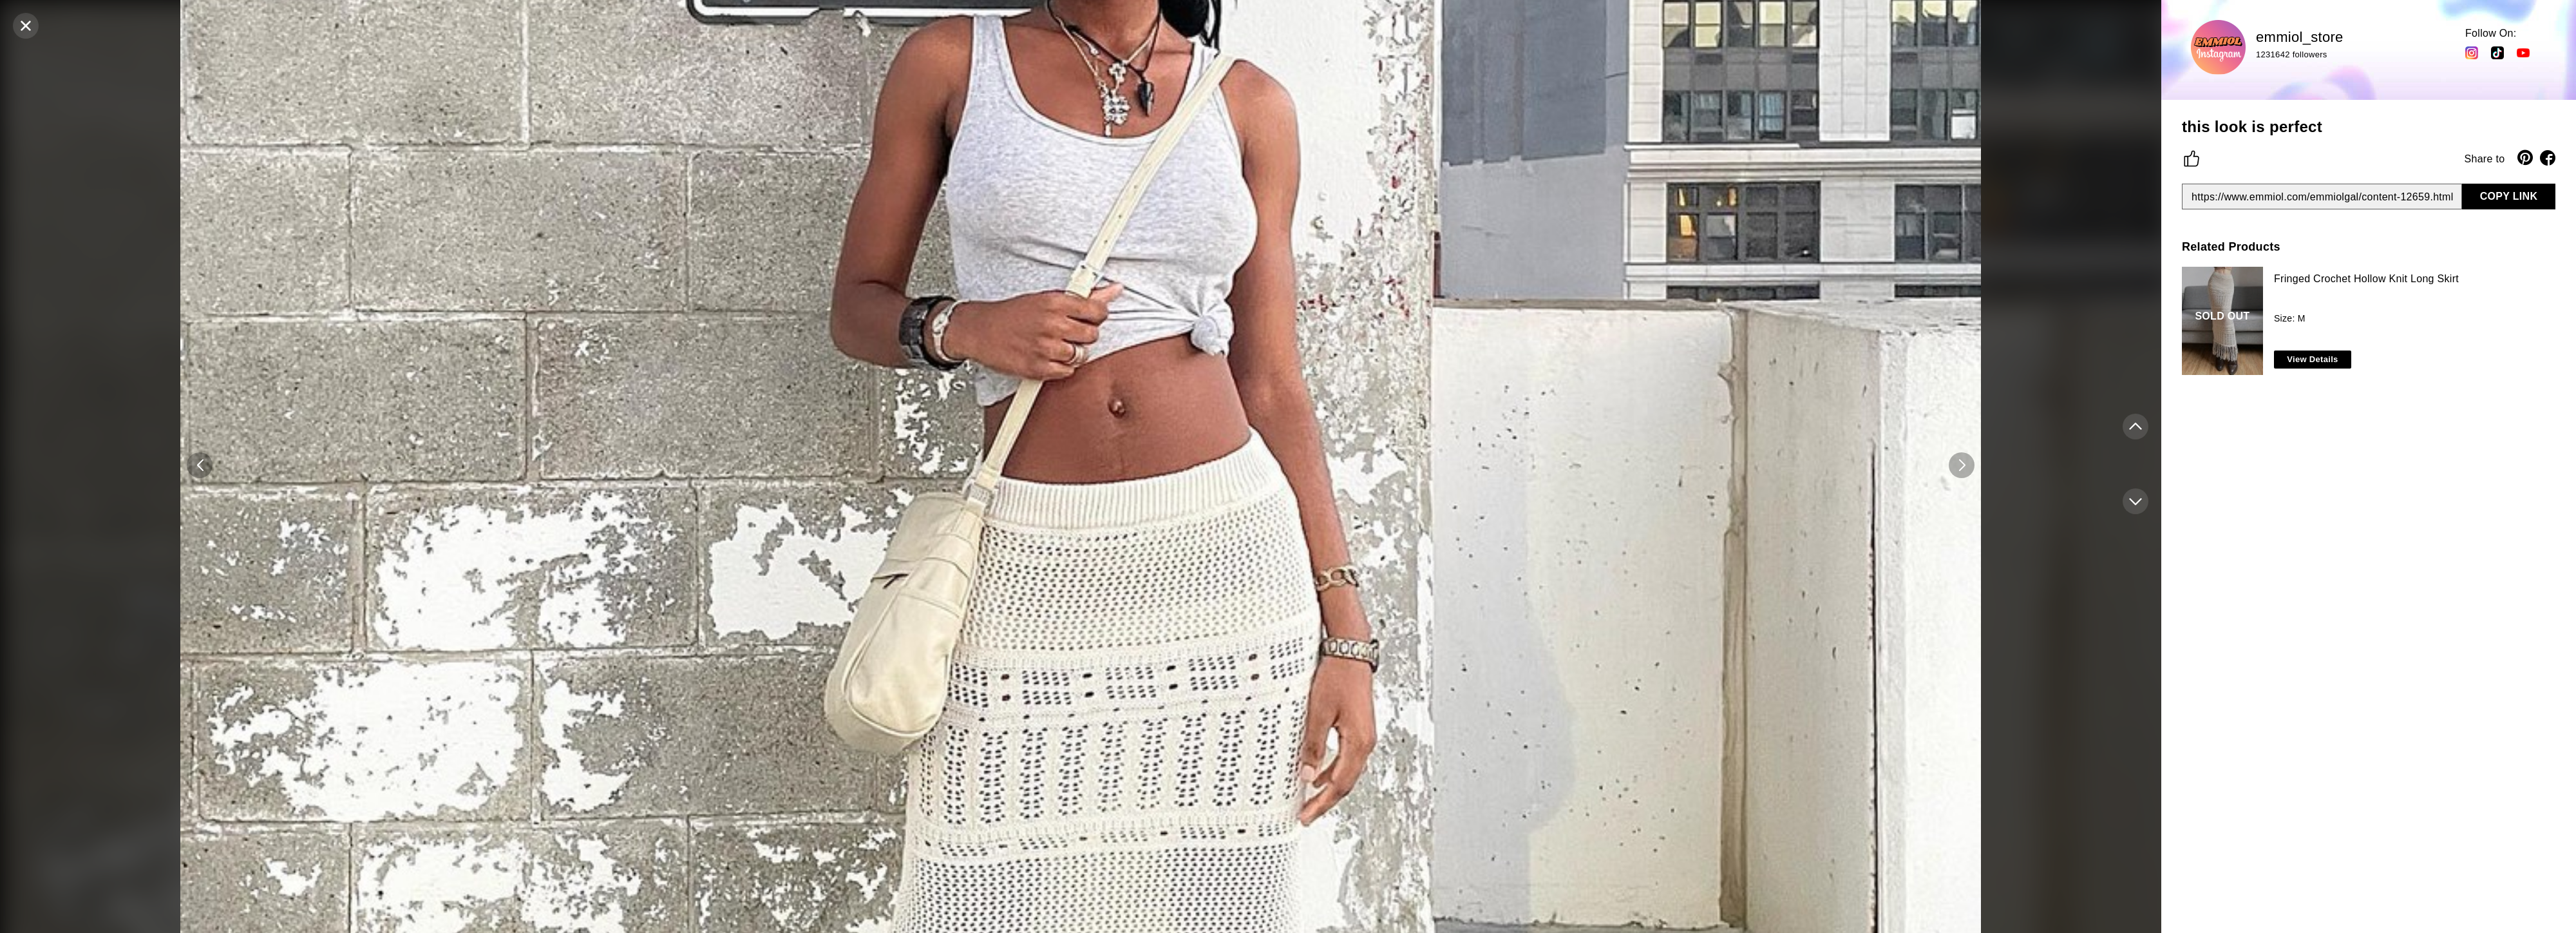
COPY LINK (2509, 196)
